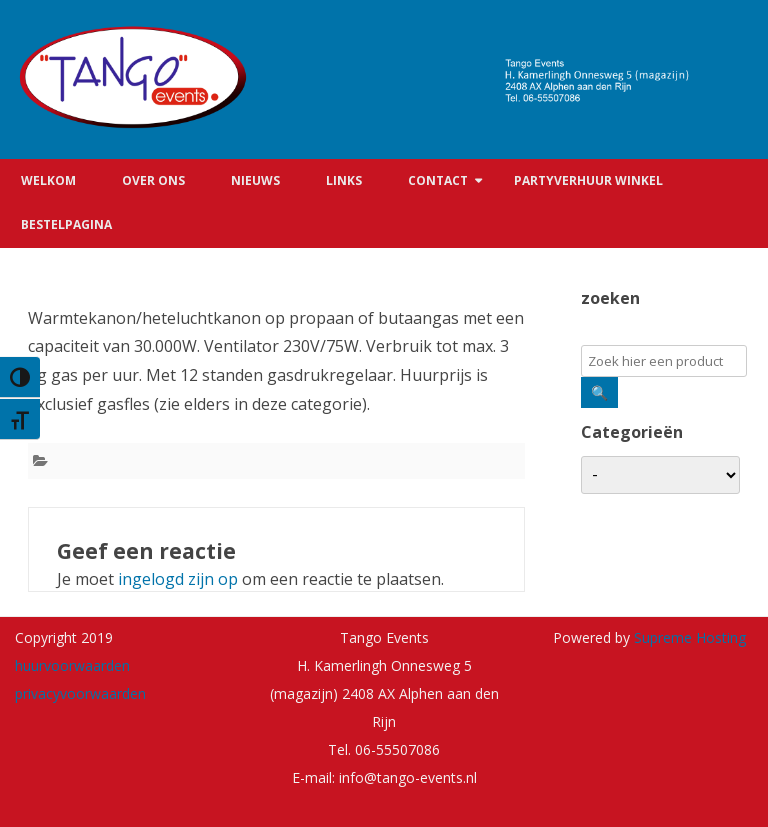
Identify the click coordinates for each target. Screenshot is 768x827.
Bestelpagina (66, 224)
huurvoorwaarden (72, 665)
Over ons (153, 180)
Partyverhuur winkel (588, 180)
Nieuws (255, 180)
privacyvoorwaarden (80, 693)
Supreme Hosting (688, 637)
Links (344, 180)
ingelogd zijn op (178, 579)
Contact (438, 180)
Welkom (48, 180)
